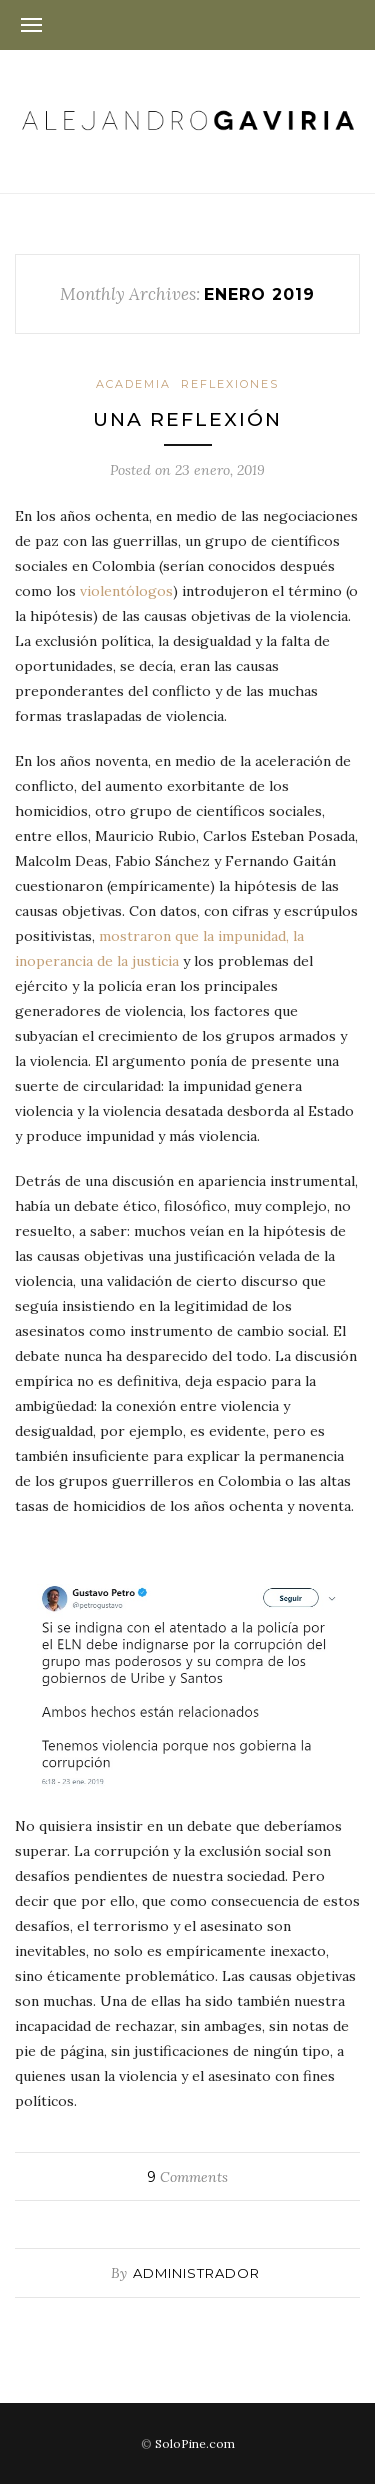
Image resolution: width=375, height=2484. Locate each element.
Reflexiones (230, 384)
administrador (196, 2273)
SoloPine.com (195, 2443)
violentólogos (126, 591)
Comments (187, 2177)
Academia (133, 384)
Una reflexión (187, 419)
